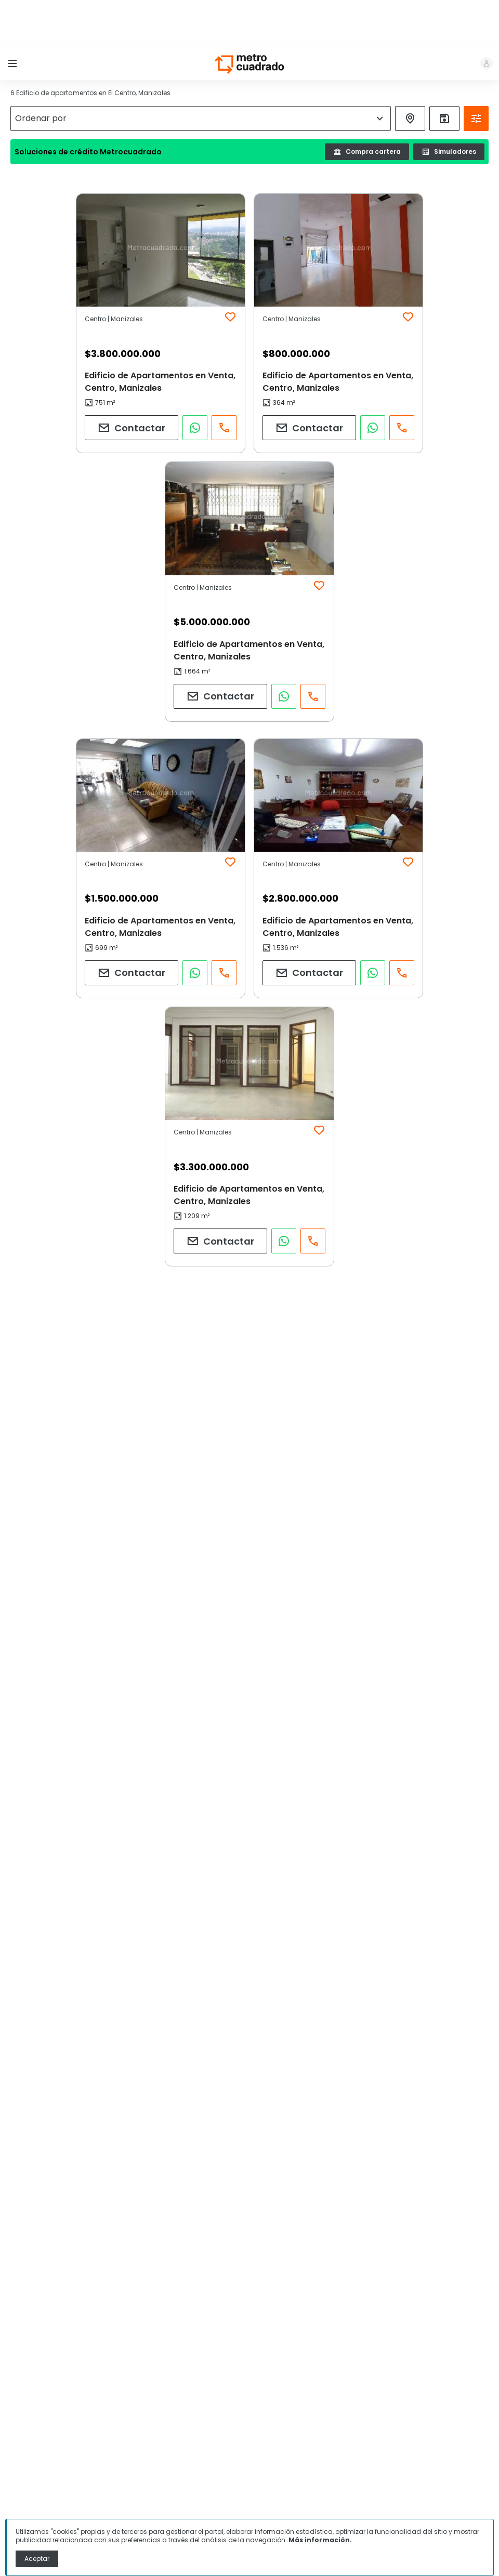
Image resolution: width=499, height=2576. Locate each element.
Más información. (320, 2539)
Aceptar (36, 2558)
